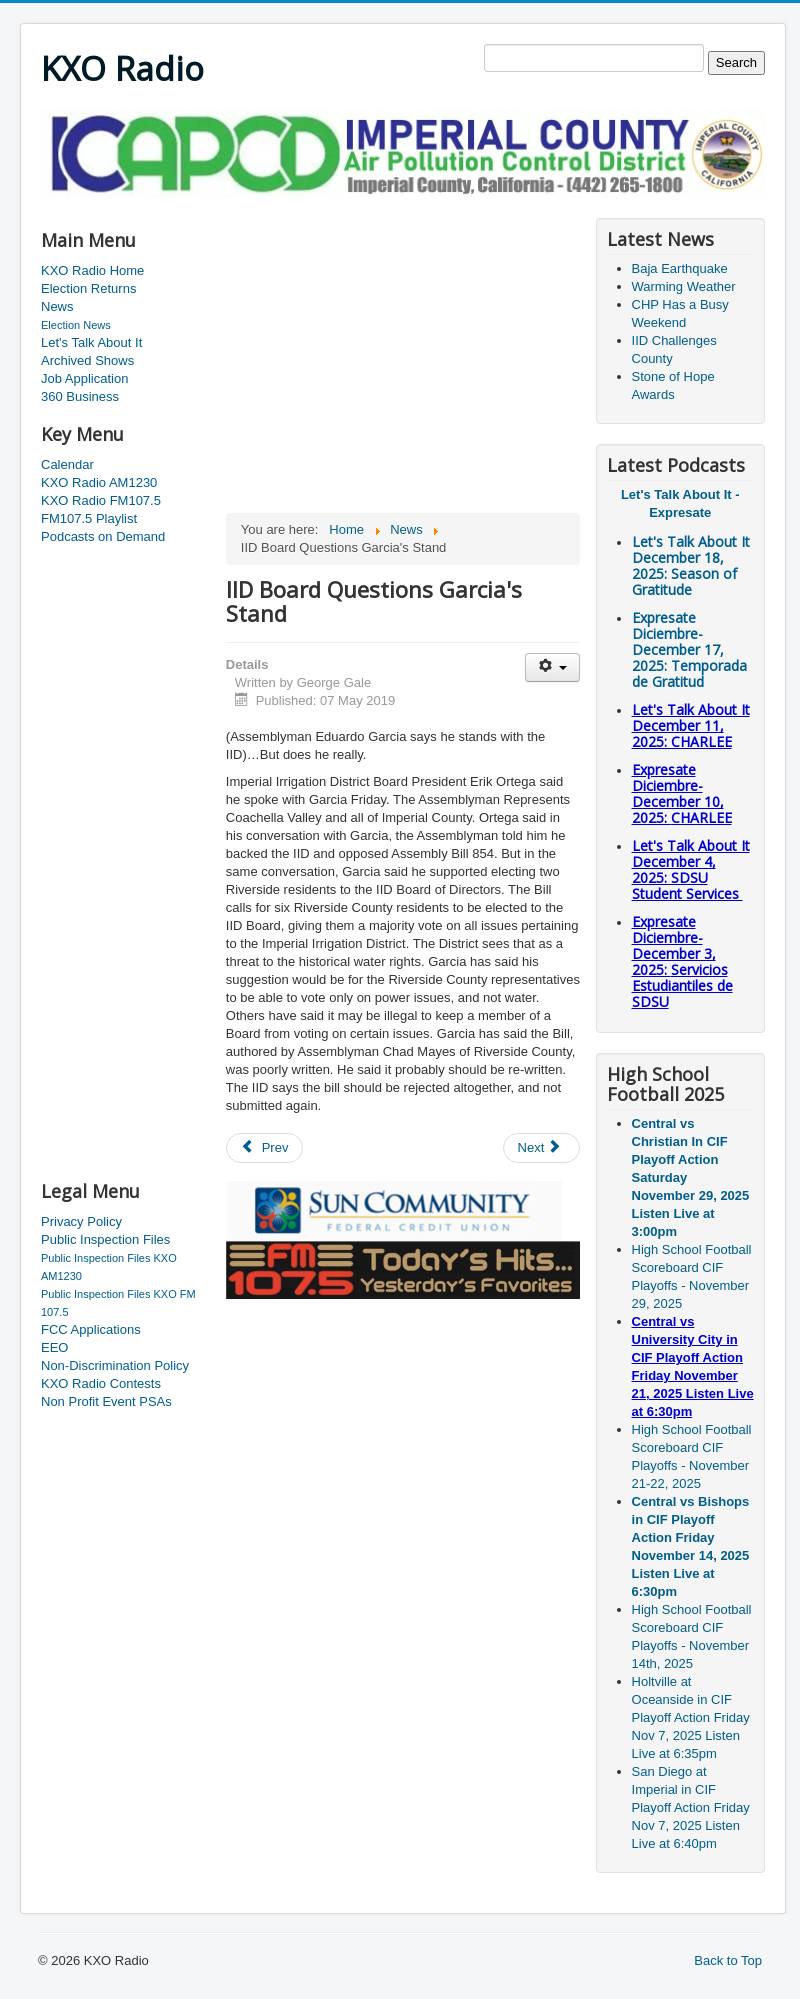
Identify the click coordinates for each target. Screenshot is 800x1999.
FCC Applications (91, 1329)
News (57, 306)
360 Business (80, 396)
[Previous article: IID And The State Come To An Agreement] (265, 1148)
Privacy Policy (81, 1221)
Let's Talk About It (91, 342)
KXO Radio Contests (101, 1383)
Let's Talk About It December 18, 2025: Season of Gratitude (691, 565)
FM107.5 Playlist (89, 518)
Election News (76, 325)
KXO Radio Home (92, 270)
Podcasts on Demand (103, 536)
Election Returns (88, 288)
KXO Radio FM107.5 (101, 500)
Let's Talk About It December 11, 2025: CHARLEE (691, 725)
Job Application (84, 378)
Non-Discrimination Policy (115, 1365)
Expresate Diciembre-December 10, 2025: (682, 793)
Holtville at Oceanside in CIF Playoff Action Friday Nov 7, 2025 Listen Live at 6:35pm (691, 1717)
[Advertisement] (405, 205)
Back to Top (728, 1960)
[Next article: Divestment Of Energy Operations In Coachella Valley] (542, 1148)
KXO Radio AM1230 (99, 482)
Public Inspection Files (105, 1239)
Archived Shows (87, 360)
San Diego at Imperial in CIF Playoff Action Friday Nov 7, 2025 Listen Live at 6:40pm (691, 1807)
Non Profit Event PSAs (106, 1401)
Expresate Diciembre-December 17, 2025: (689, 649)
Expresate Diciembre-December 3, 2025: (682, 961)
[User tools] (552, 667)
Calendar (67, 464)
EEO (54, 1347)
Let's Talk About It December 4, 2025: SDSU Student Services (691, 869)
